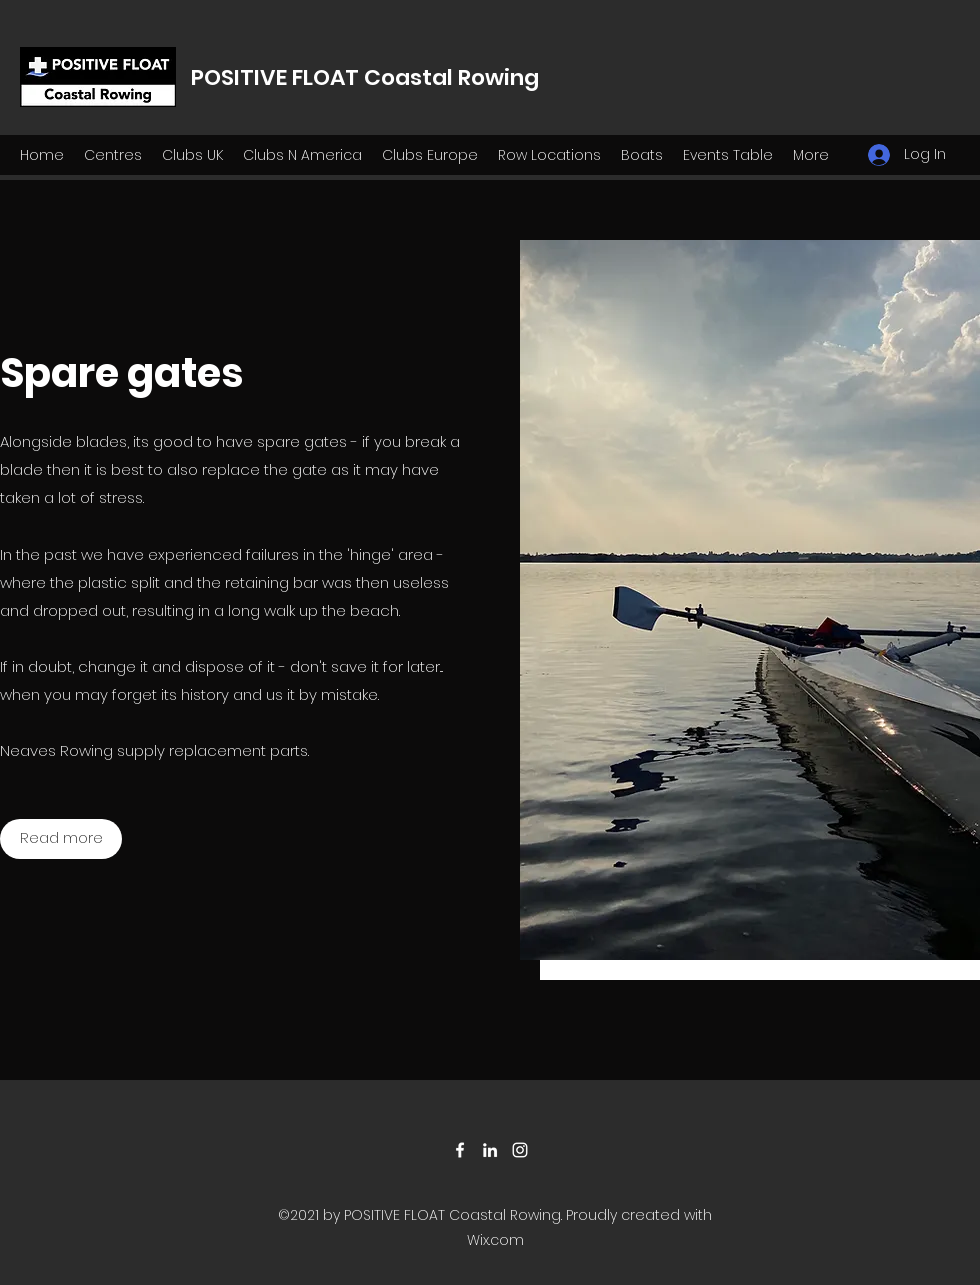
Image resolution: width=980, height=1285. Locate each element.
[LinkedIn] (490, 1150)
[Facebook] (460, 1150)
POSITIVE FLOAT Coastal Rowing (365, 77)
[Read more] (61, 839)
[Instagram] (520, 1150)
